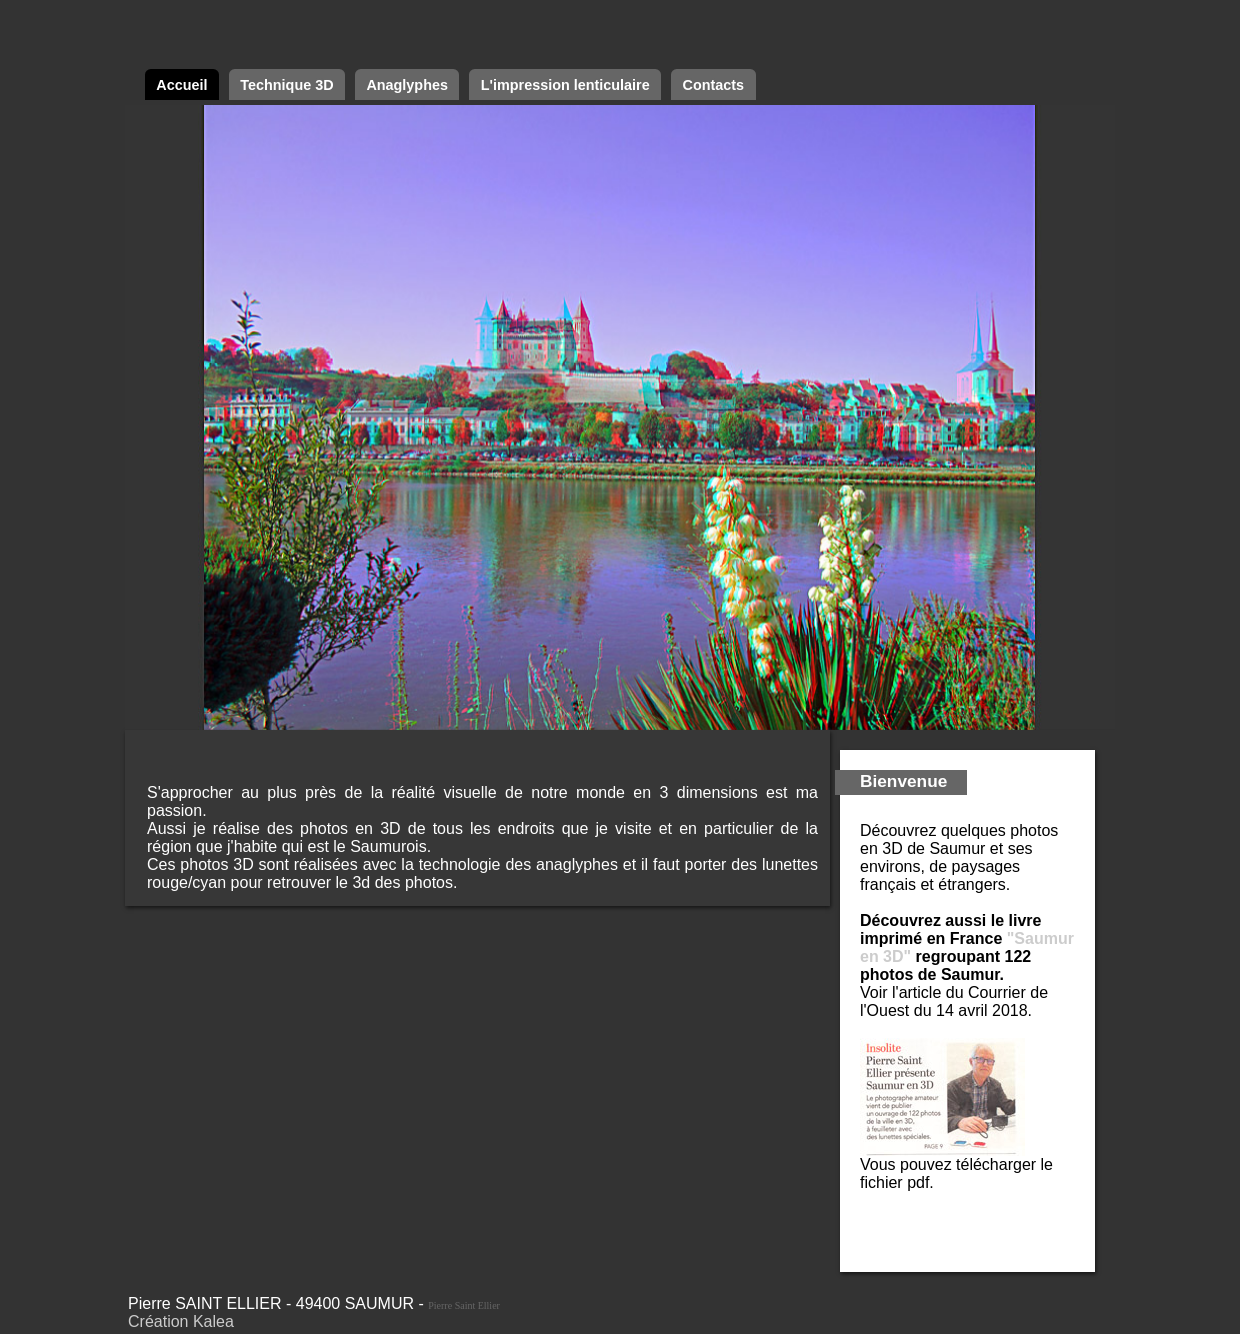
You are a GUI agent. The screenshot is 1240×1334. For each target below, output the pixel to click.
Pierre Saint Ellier (464, 1305)
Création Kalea (181, 1321)
